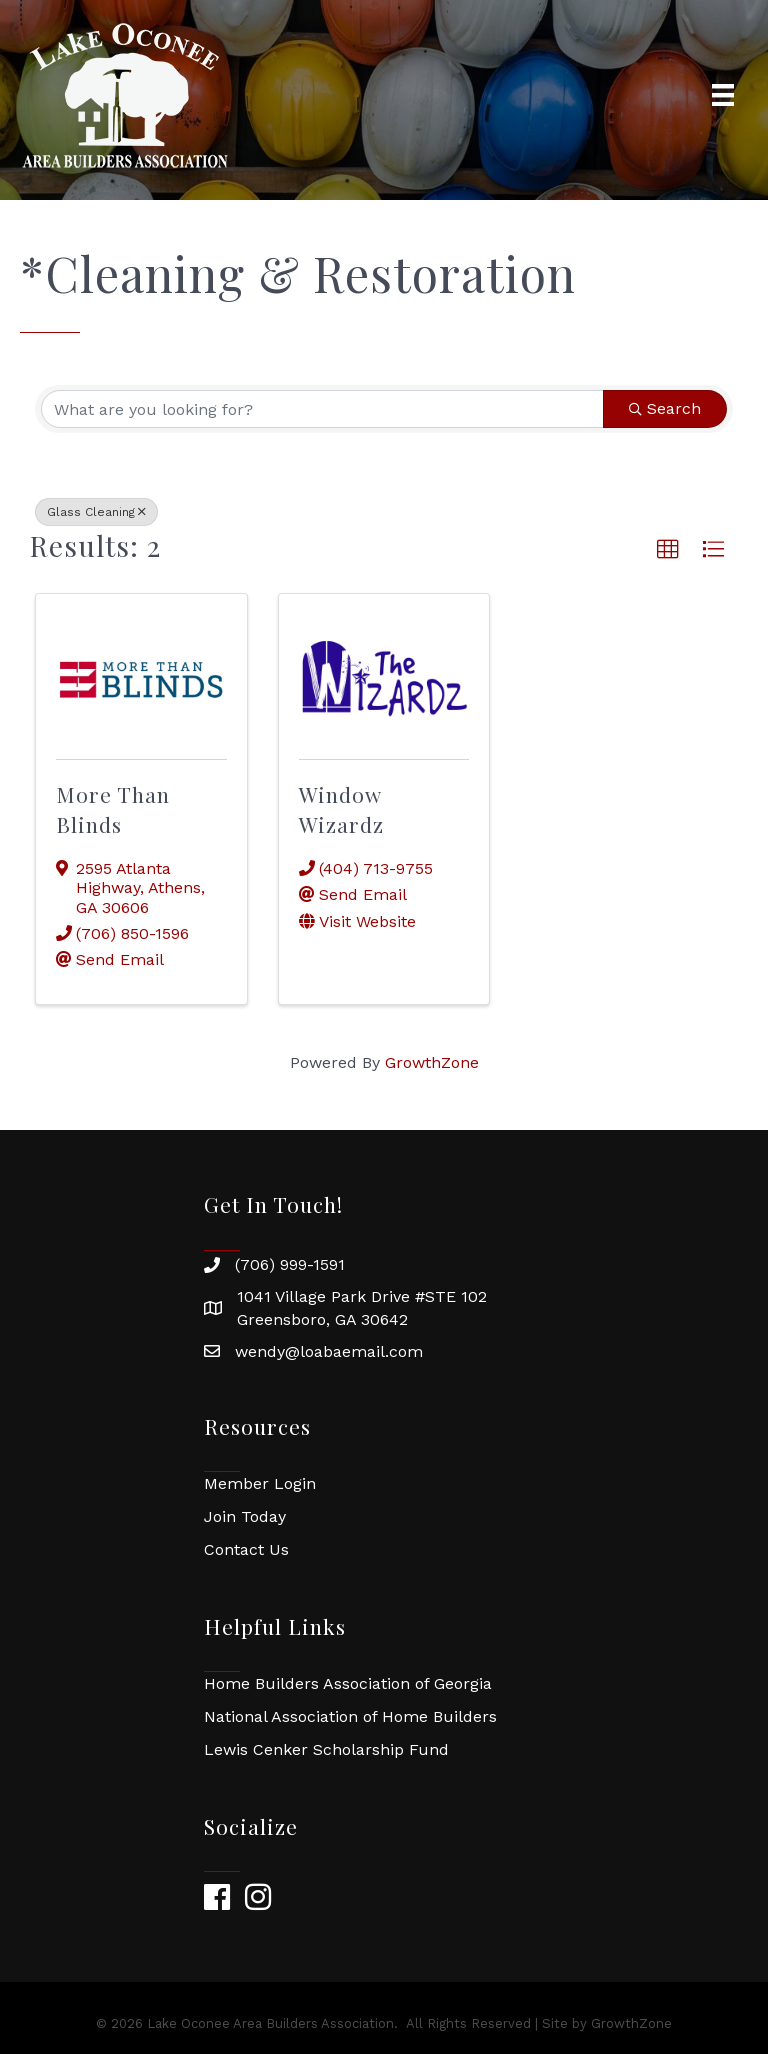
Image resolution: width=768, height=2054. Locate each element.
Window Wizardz (341, 808)
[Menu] (723, 95)
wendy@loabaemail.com (329, 1351)
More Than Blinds (113, 808)
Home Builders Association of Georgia (348, 1683)
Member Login (260, 1483)
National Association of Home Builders (350, 1716)
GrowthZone (432, 1062)
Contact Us (246, 1549)
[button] (668, 550)
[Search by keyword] (322, 409)
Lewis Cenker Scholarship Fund (326, 1749)
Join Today (245, 1516)
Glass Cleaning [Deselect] (96, 512)
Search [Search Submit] (665, 408)
